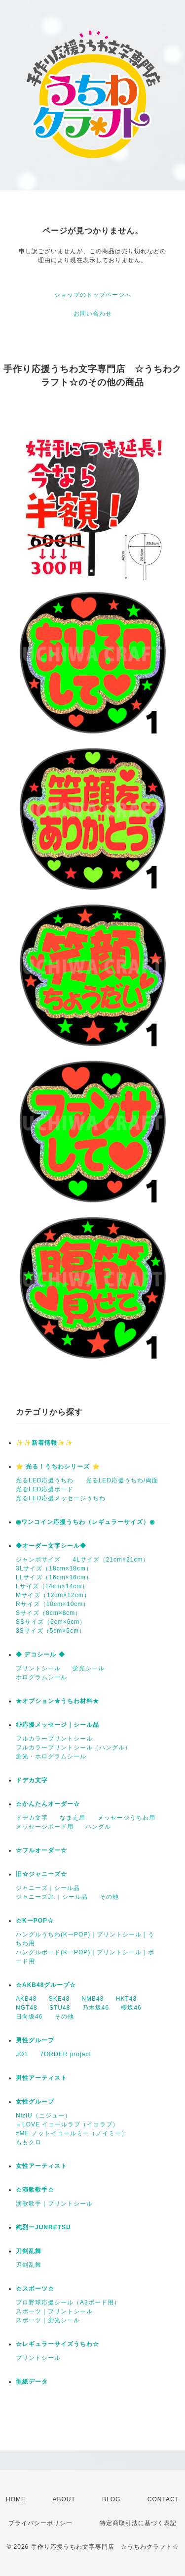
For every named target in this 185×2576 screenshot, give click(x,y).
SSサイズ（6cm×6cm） (51, 1621)
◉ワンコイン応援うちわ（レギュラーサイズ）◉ (85, 1521)
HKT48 (126, 1998)
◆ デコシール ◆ (40, 1654)
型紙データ (32, 2381)
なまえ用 (72, 1817)
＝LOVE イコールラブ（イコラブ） (67, 2124)
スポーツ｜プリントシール (54, 2311)
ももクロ (28, 2142)
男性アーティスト (41, 2077)
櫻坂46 (131, 2007)
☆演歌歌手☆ (35, 2189)
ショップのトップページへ (92, 294)
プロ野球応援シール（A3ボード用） (68, 2302)
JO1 (22, 2054)
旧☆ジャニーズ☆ (41, 1874)
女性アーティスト (41, 2165)
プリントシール (38, 1668)
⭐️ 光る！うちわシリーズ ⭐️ (58, 1466)
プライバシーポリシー (40, 2523)
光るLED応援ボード (45, 1489)
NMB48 (92, 1998)
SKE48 (59, 1998)
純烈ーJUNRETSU (43, 2227)
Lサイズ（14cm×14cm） (52, 1586)
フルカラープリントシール (54, 1738)
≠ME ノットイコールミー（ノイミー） (72, 2133)
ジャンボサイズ (38, 1559)
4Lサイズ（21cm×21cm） (111, 1559)
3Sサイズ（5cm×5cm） (50, 1630)
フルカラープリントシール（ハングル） (73, 1747)
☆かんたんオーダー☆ (48, 1803)
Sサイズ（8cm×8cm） (48, 1613)
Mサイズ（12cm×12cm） (53, 1595)
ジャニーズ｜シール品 (48, 1888)
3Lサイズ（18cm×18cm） (54, 1568)
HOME (16, 2499)
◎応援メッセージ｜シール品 (57, 1724)
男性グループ (35, 2040)
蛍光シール (89, 1668)
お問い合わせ (93, 313)
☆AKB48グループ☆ (46, 1984)
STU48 (59, 2007)
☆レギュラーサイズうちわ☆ (57, 2344)
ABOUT (63, 2499)
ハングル (98, 1826)
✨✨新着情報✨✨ (44, 1442)
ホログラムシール (41, 1677)
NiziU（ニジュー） (43, 2115)
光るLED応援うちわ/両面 (122, 1480)
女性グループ (35, 2101)
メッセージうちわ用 (126, 1817)
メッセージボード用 (45, 1826)
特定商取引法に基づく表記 (138, 2523)
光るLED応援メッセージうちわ (61, 1498)
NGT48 (26, 2007)
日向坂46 (29, 2016)
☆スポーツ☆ (35, 2288)
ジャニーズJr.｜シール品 (52, 1896)
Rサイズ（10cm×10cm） (52, 1604)
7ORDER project (65, 2054)
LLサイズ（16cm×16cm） (54, 1577)
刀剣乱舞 (28, 2251)
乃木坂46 (95, 2007)
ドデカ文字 (32, 1780)
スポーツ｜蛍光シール (48, 2320)
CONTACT (163, 2499)
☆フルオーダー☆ (41, 1850)
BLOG (111, 2499)
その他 (109, 1896)
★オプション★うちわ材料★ (57, 1701)
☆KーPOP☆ (35, 1920)
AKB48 (26, 1998)
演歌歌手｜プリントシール (54, 2203)
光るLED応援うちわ (45, 1480)
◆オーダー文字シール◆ (51, 1545)
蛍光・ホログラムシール (51, 1756)
